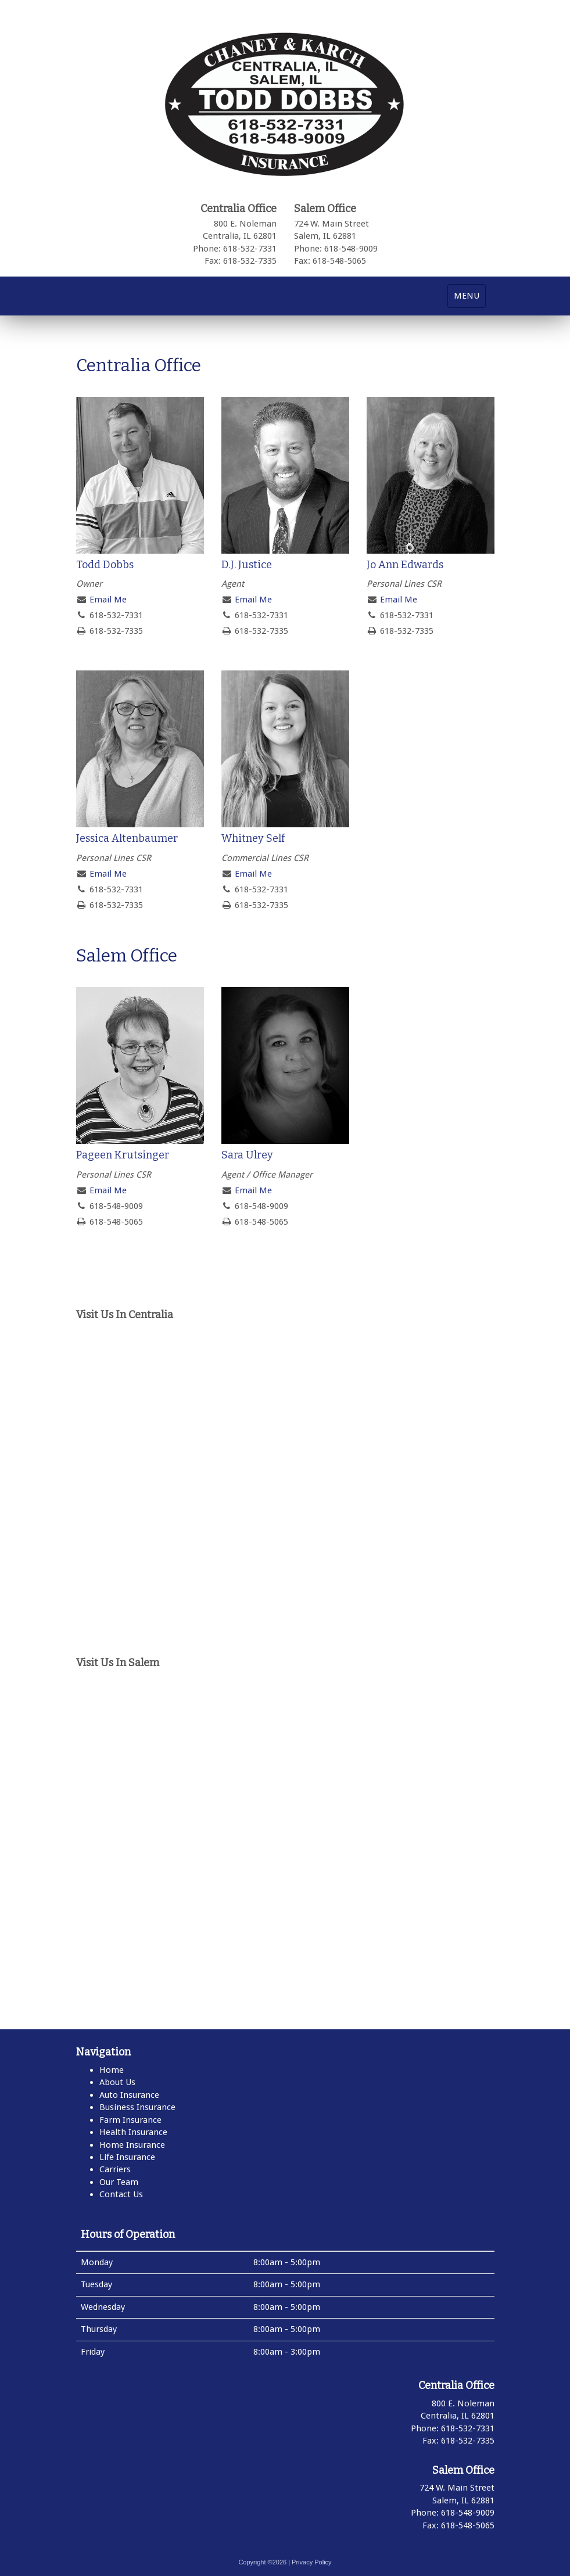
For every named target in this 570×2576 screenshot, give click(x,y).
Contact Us (121, 2194)
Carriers (115, 2169)
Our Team (118, 2182)
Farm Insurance (130, 2120)
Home (111, 2070)
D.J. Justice (246, 564)
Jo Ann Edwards (405, 564)
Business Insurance (137, 2107)
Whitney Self (253, 838)
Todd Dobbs (105, 564)
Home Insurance (132, 2145)
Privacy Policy (311, 2562)
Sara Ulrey (247, 1155)
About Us (117, 2082)
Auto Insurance (129, 2095)
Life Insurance (127, 2157)
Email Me (108, 599)
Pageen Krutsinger (122, 1155)
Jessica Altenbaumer (127, 838)
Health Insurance (133, 2132)
